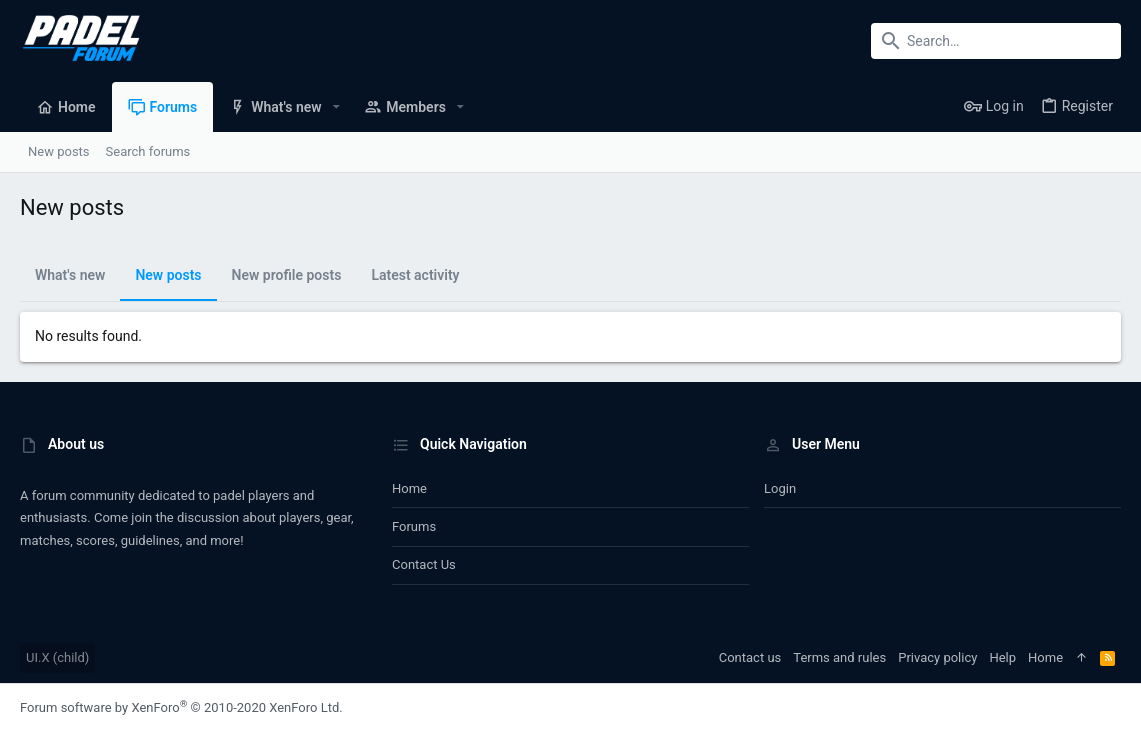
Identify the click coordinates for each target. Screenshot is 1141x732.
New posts (168, 275)
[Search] (996, 41)
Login (780, 488)
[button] (336, 107)
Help (1002, 657)
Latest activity (415, 275)
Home (409, 488)
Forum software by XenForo (181, 707)
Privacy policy (937, 657)
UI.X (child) (57, 657)
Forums (414, 526)
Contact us (424, 564)
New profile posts (287, 275)
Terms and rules (839, 657)
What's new (70, 275)
